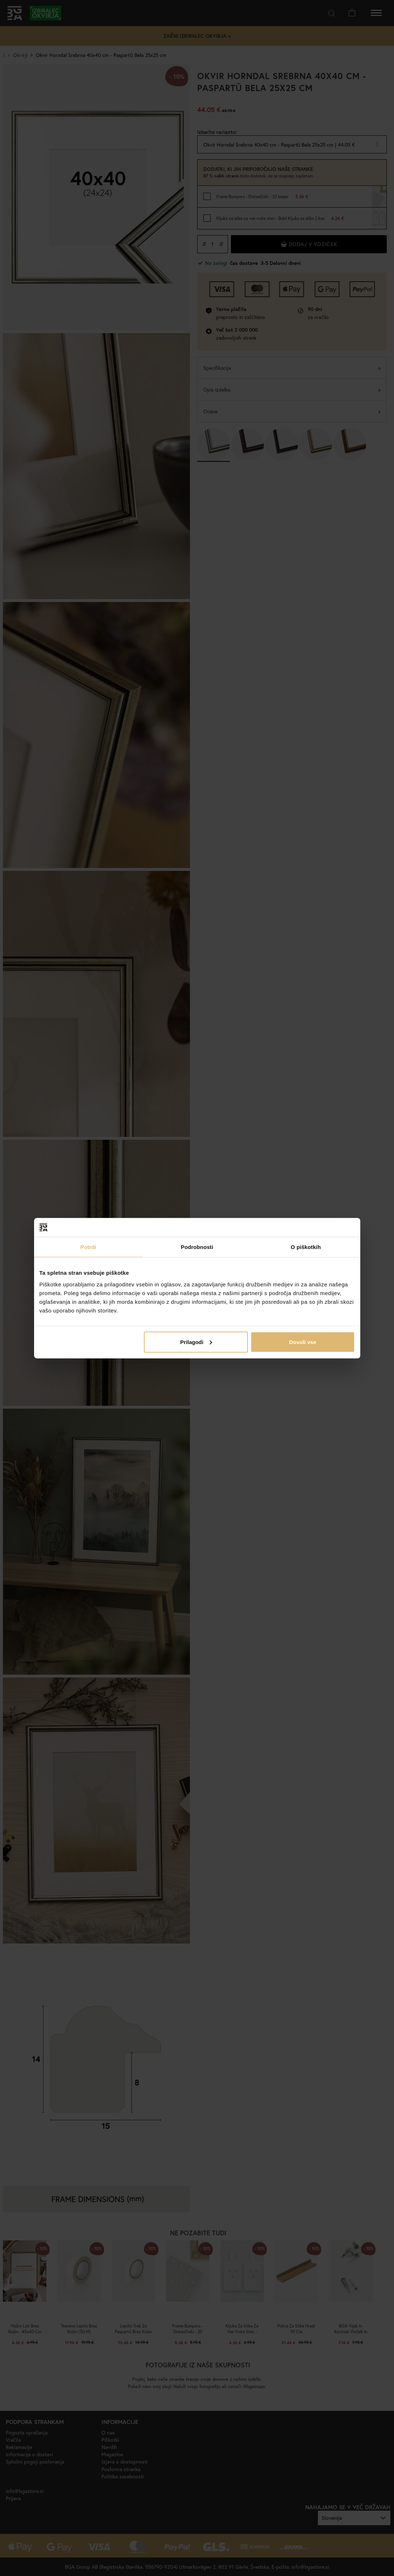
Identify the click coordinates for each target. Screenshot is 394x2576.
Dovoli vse (302, 1342)
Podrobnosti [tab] (197, 1247)
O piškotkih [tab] (306, 1247)
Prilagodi (196, 1342)
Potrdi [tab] (88, 1247)
